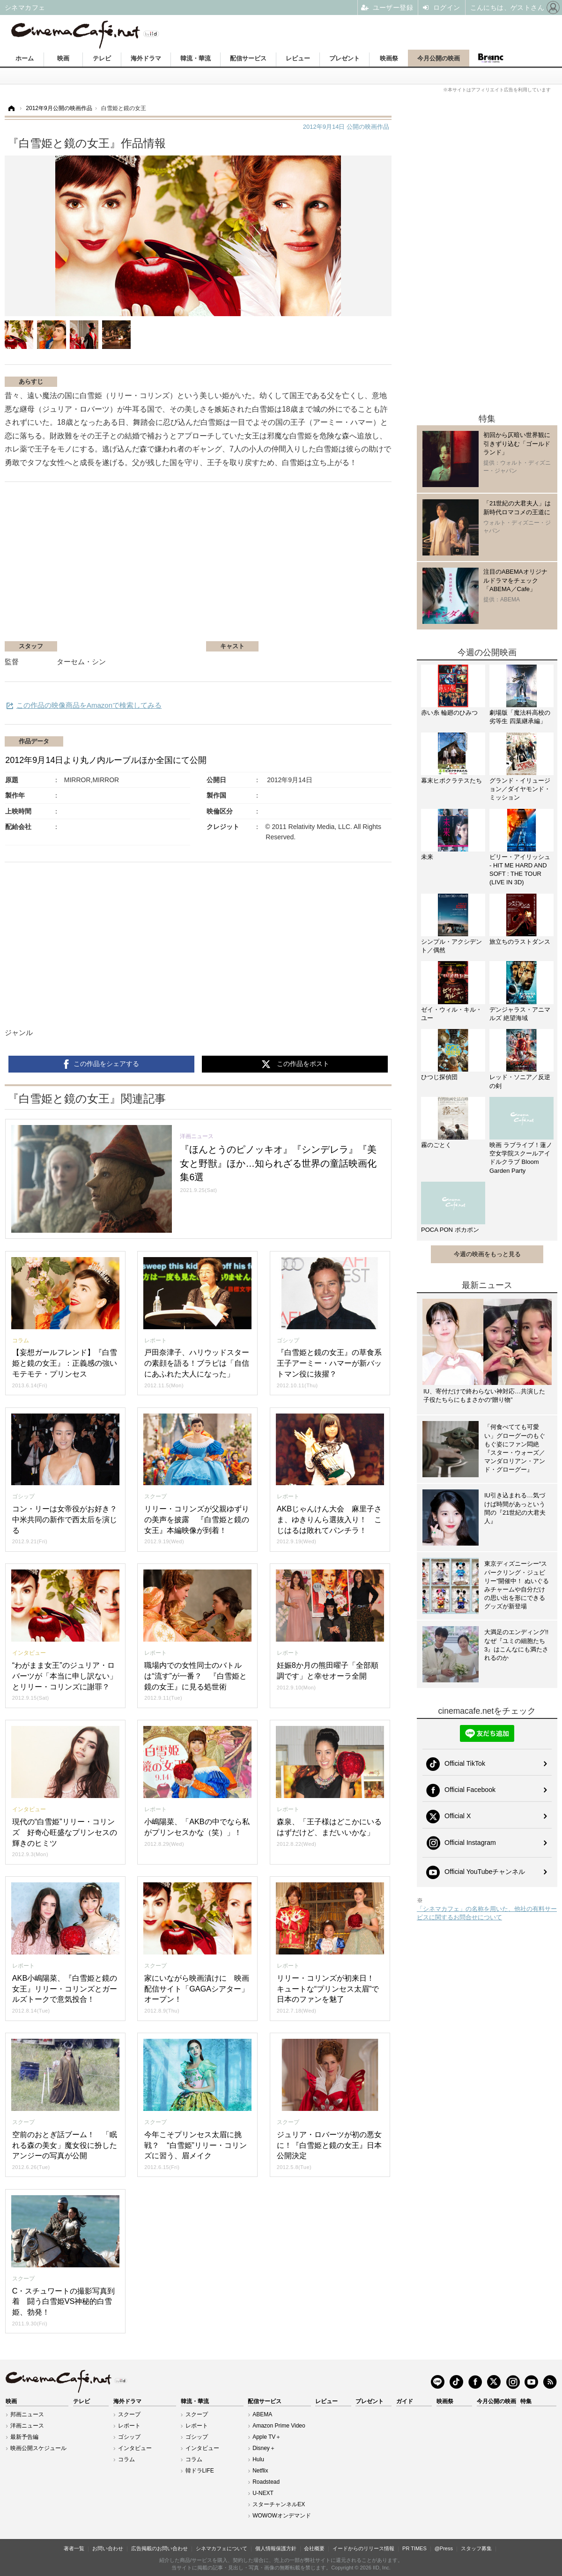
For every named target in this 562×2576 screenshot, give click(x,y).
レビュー (298, 58)
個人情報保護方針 (275, 2548)
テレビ (102, 58)
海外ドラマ (146, 58)
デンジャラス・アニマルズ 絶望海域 (519, 1014)
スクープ (129, 2414)
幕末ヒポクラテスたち (451, 780)
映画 (63, 58)
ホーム (24, 58)
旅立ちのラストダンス (519, 941)
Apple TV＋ (266, 2437)
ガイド (404, 2401)
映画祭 (389, 58)
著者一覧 (74, 2548)
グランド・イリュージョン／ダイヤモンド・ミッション (519, 789)
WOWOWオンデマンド (281, 2515)
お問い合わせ (107, 2548)
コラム (126, 2459)
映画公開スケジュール (38, 2448)
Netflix (260, 2470)
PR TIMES (414, 2548)
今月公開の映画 (438, 58)
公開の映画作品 (346, 126)
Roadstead (266, 2482)
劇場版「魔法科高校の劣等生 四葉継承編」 (519, 717)
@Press (444, 2548)
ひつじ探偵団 (439, 1077)
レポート (129, 2425)
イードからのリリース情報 (363, 2548)
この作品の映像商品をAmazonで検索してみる (89, 705)
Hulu (258, 2459)
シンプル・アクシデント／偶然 (451, 946)
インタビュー (135, 2448)
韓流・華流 (195, 58)
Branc (490, 58)
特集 (526, 2401)
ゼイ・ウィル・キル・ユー (451, 1014)
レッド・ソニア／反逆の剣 (519, 1081)
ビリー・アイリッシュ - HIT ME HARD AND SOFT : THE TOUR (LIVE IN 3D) (519, 869)
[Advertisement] (180, 566)
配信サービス (248, 58)
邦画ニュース (27, 2414)
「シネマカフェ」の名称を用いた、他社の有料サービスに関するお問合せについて (487, 1913)
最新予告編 (24, 2437)
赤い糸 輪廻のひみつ (449, 712)
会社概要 (314, 2548)
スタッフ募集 (476, 2548)
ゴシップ (129, 2437)
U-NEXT (263, 2493)
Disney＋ (263, 2448)
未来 (427, 856)
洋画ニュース (27, 2425)
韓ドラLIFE (199, 2470)
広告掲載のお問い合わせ (159, 2548)
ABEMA (262, 2414)
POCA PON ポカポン (450, 1229)
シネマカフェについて (221, 2548)
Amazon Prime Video (278, 2425)
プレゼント (344, 58)
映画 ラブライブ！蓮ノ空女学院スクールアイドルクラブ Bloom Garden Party (520, 1157)
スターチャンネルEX (278, 2504)
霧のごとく (436, 1144)
